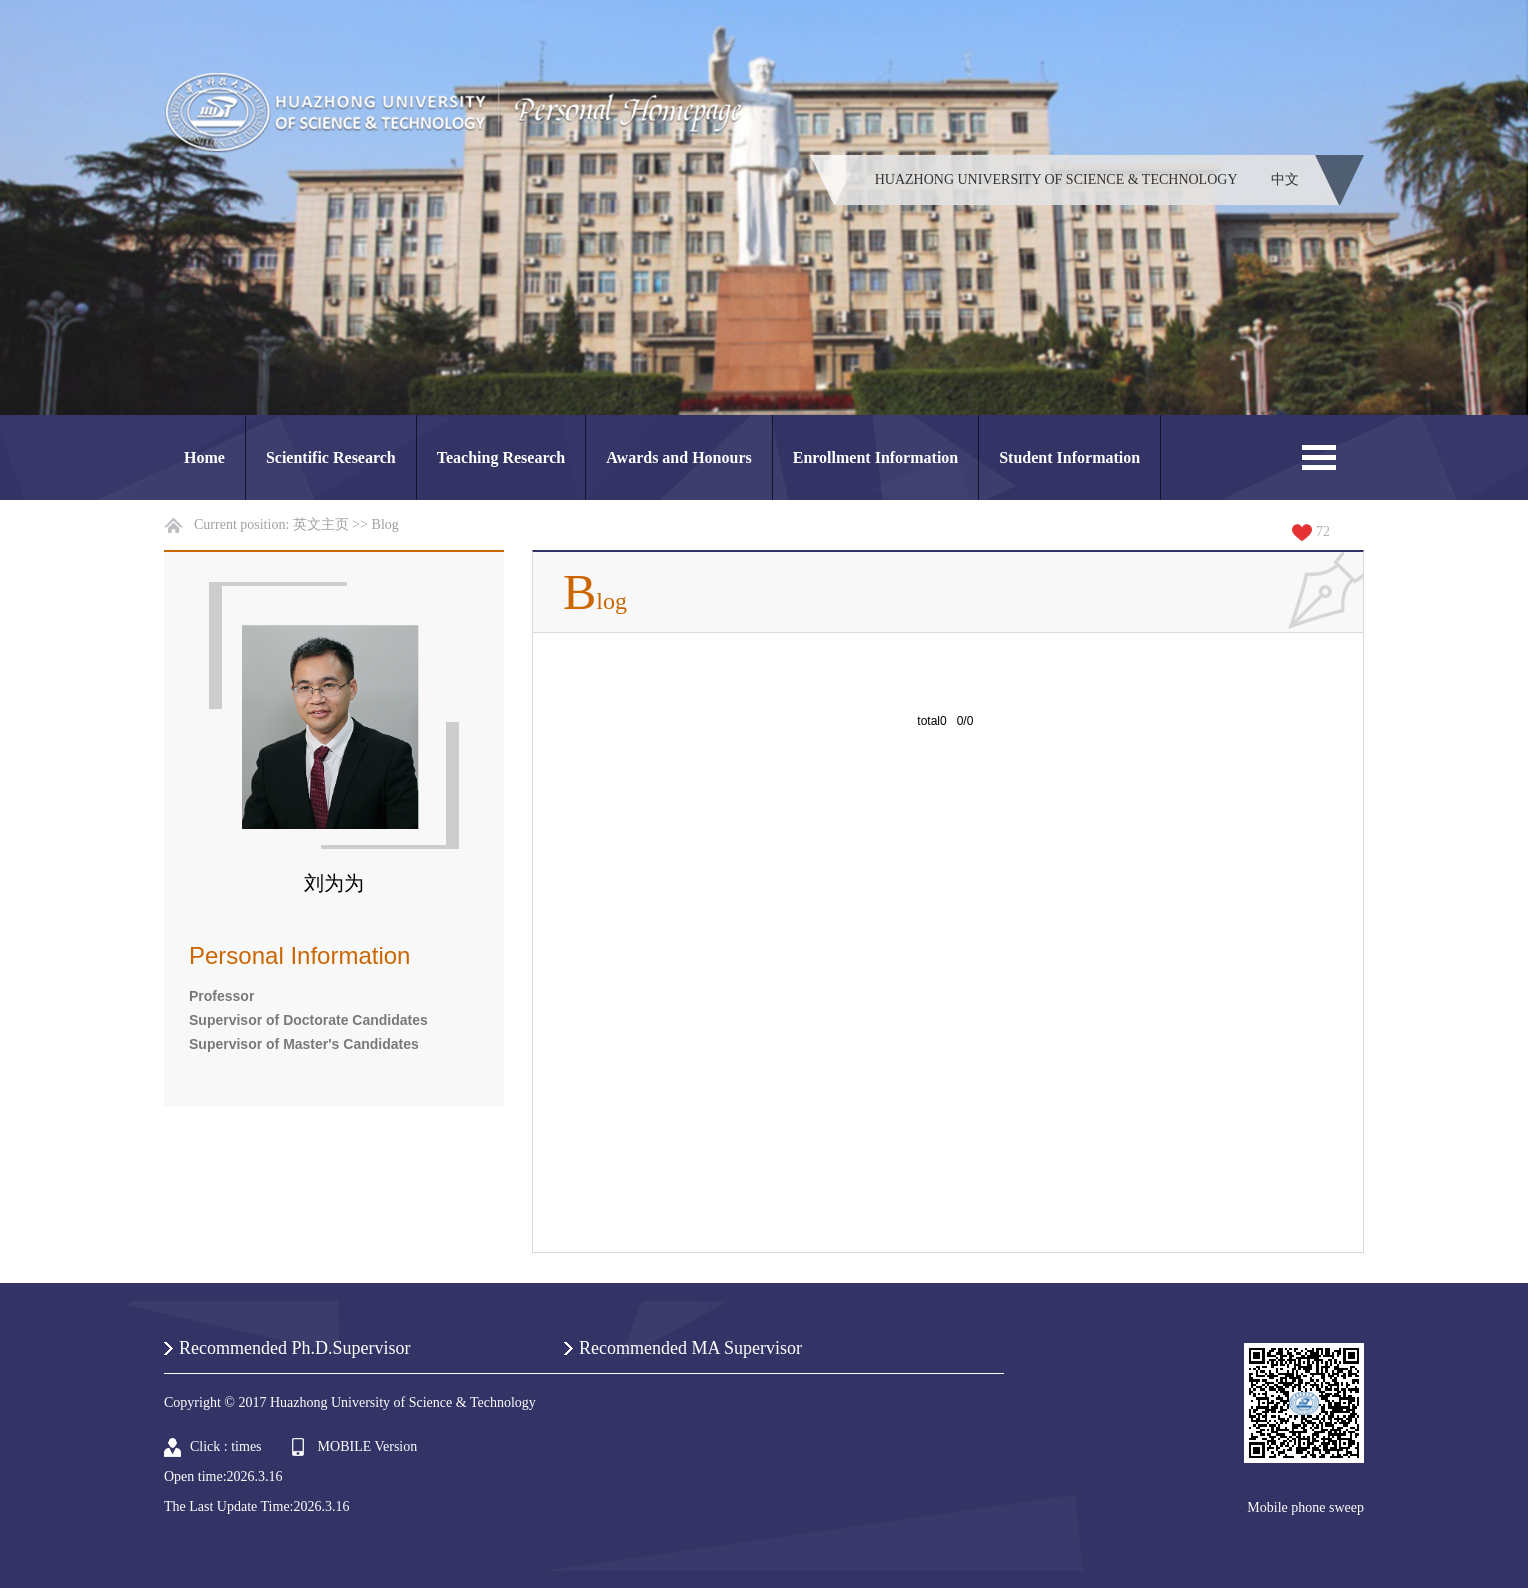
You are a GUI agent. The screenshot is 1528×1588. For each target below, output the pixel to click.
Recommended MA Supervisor (690, 1348)
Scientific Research (331, 457)
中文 (1285, 179)
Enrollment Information (875, 457)
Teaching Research (501, 457)
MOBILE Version (368, 1446)
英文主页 (321, 524)
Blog (385, 524)
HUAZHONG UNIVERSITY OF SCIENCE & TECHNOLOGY (1056, 179)
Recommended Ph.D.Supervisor (294, 1348)
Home (204, 457)
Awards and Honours (679, 457)
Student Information (1069, 457)
